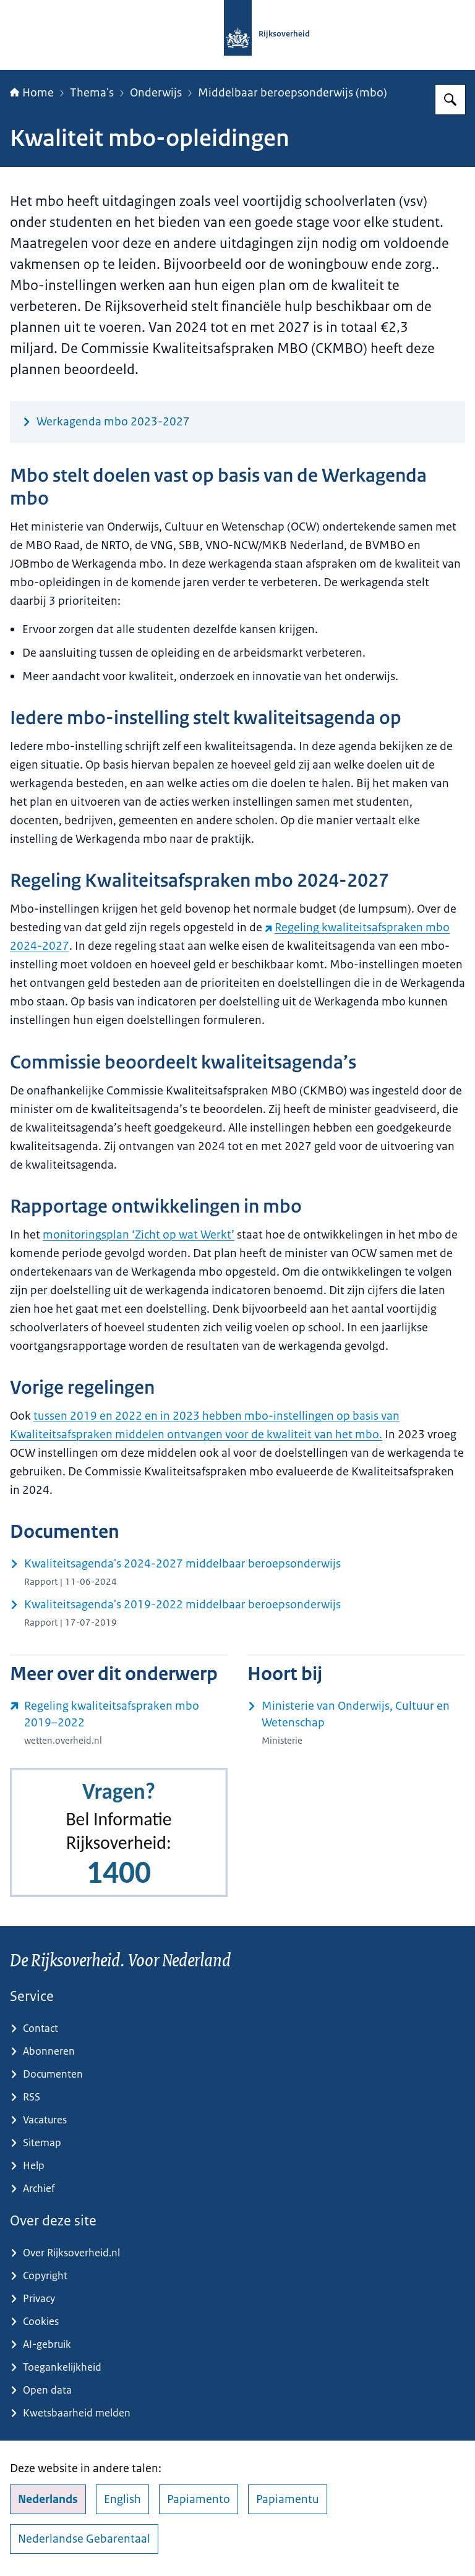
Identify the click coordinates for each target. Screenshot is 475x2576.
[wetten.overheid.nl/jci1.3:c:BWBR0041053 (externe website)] (119, 1723)
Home (32, 92)
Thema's (92, 92)
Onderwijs (156, 92)
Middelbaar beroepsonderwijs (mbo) (292, 92)
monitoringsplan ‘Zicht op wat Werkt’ (138, 1234)
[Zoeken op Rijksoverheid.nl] (450, 99)
